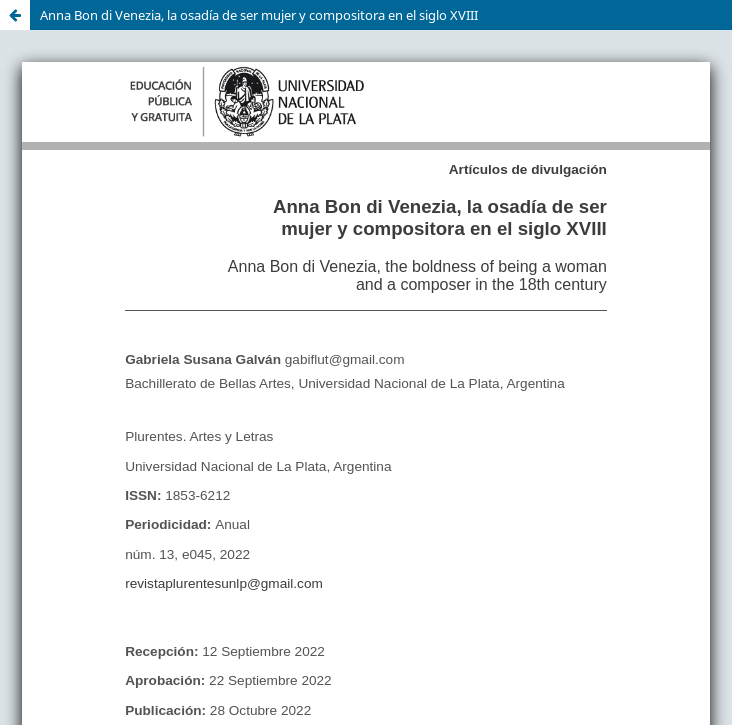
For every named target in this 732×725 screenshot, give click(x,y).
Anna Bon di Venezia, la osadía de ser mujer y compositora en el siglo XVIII (259, 15)
